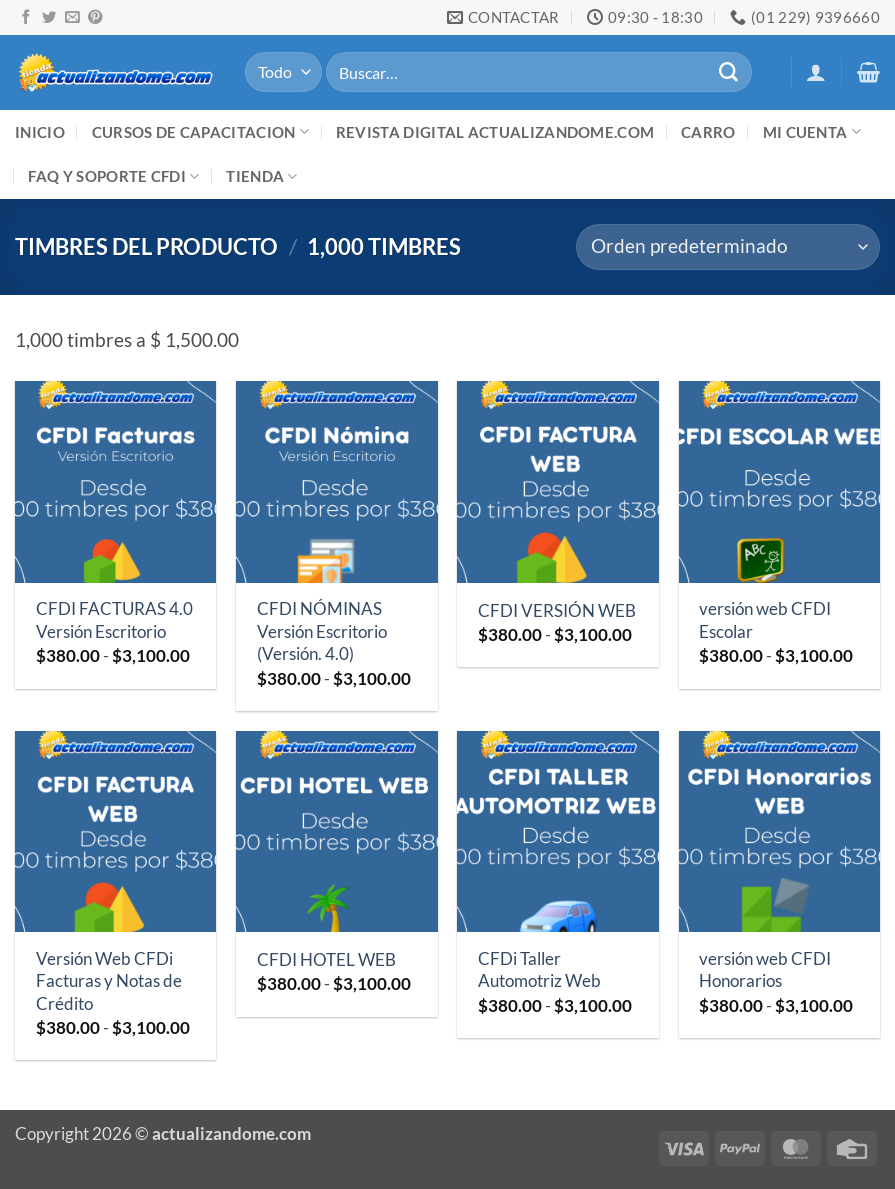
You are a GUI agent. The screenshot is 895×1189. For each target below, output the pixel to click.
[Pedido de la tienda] (728, 247)
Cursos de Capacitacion (200, 131)
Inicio (40, 132)
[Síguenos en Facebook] (26, 18)
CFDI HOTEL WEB (326, 959)
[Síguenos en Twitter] (49, 18)
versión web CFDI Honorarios (765, 969)
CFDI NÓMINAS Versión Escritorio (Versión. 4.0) (322, 631)
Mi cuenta (812, 131)
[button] (816, 72)
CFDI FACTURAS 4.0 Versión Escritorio (114, 619)
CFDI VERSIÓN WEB (557, 610)
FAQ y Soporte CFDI (113, 176)
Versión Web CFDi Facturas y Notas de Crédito (109, 981)
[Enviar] (728, 72)
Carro (708, 132)
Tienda (261, 176)
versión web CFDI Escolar (765, 619)
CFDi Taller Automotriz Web (539, 969)
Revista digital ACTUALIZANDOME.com (495, 132)
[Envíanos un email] (72, 18)
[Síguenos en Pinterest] (95, 18)
